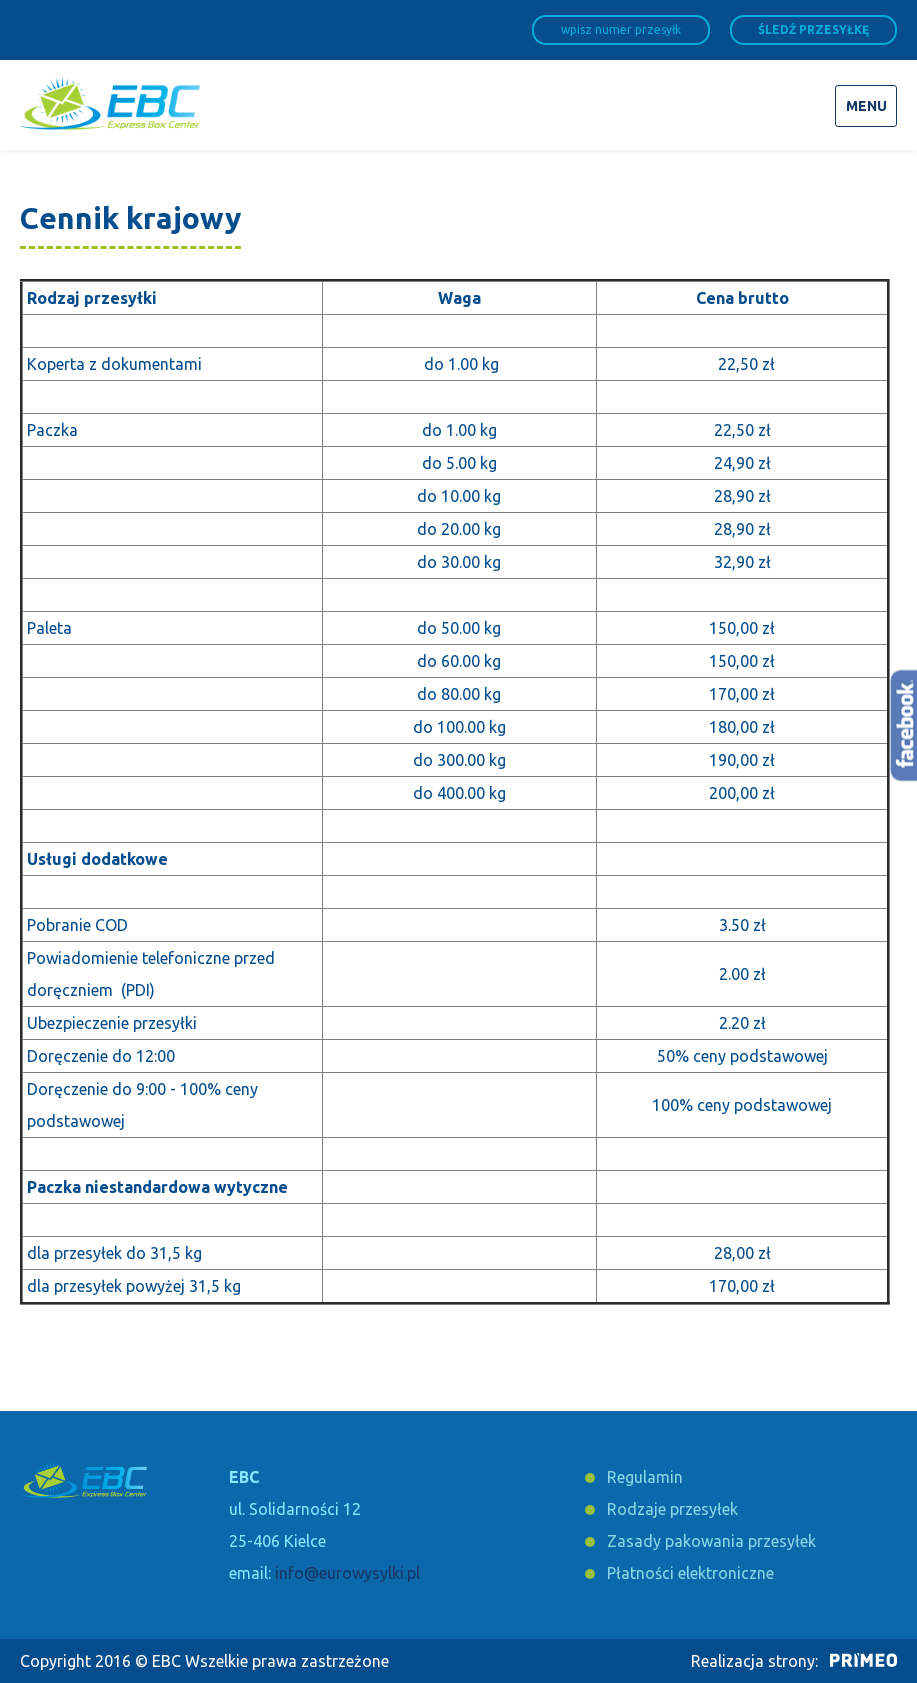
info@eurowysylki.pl (347, 1573)
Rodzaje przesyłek (672, 1509)
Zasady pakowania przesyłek (711, 1541)
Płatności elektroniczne (690, 1573)
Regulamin (645, 1477)
